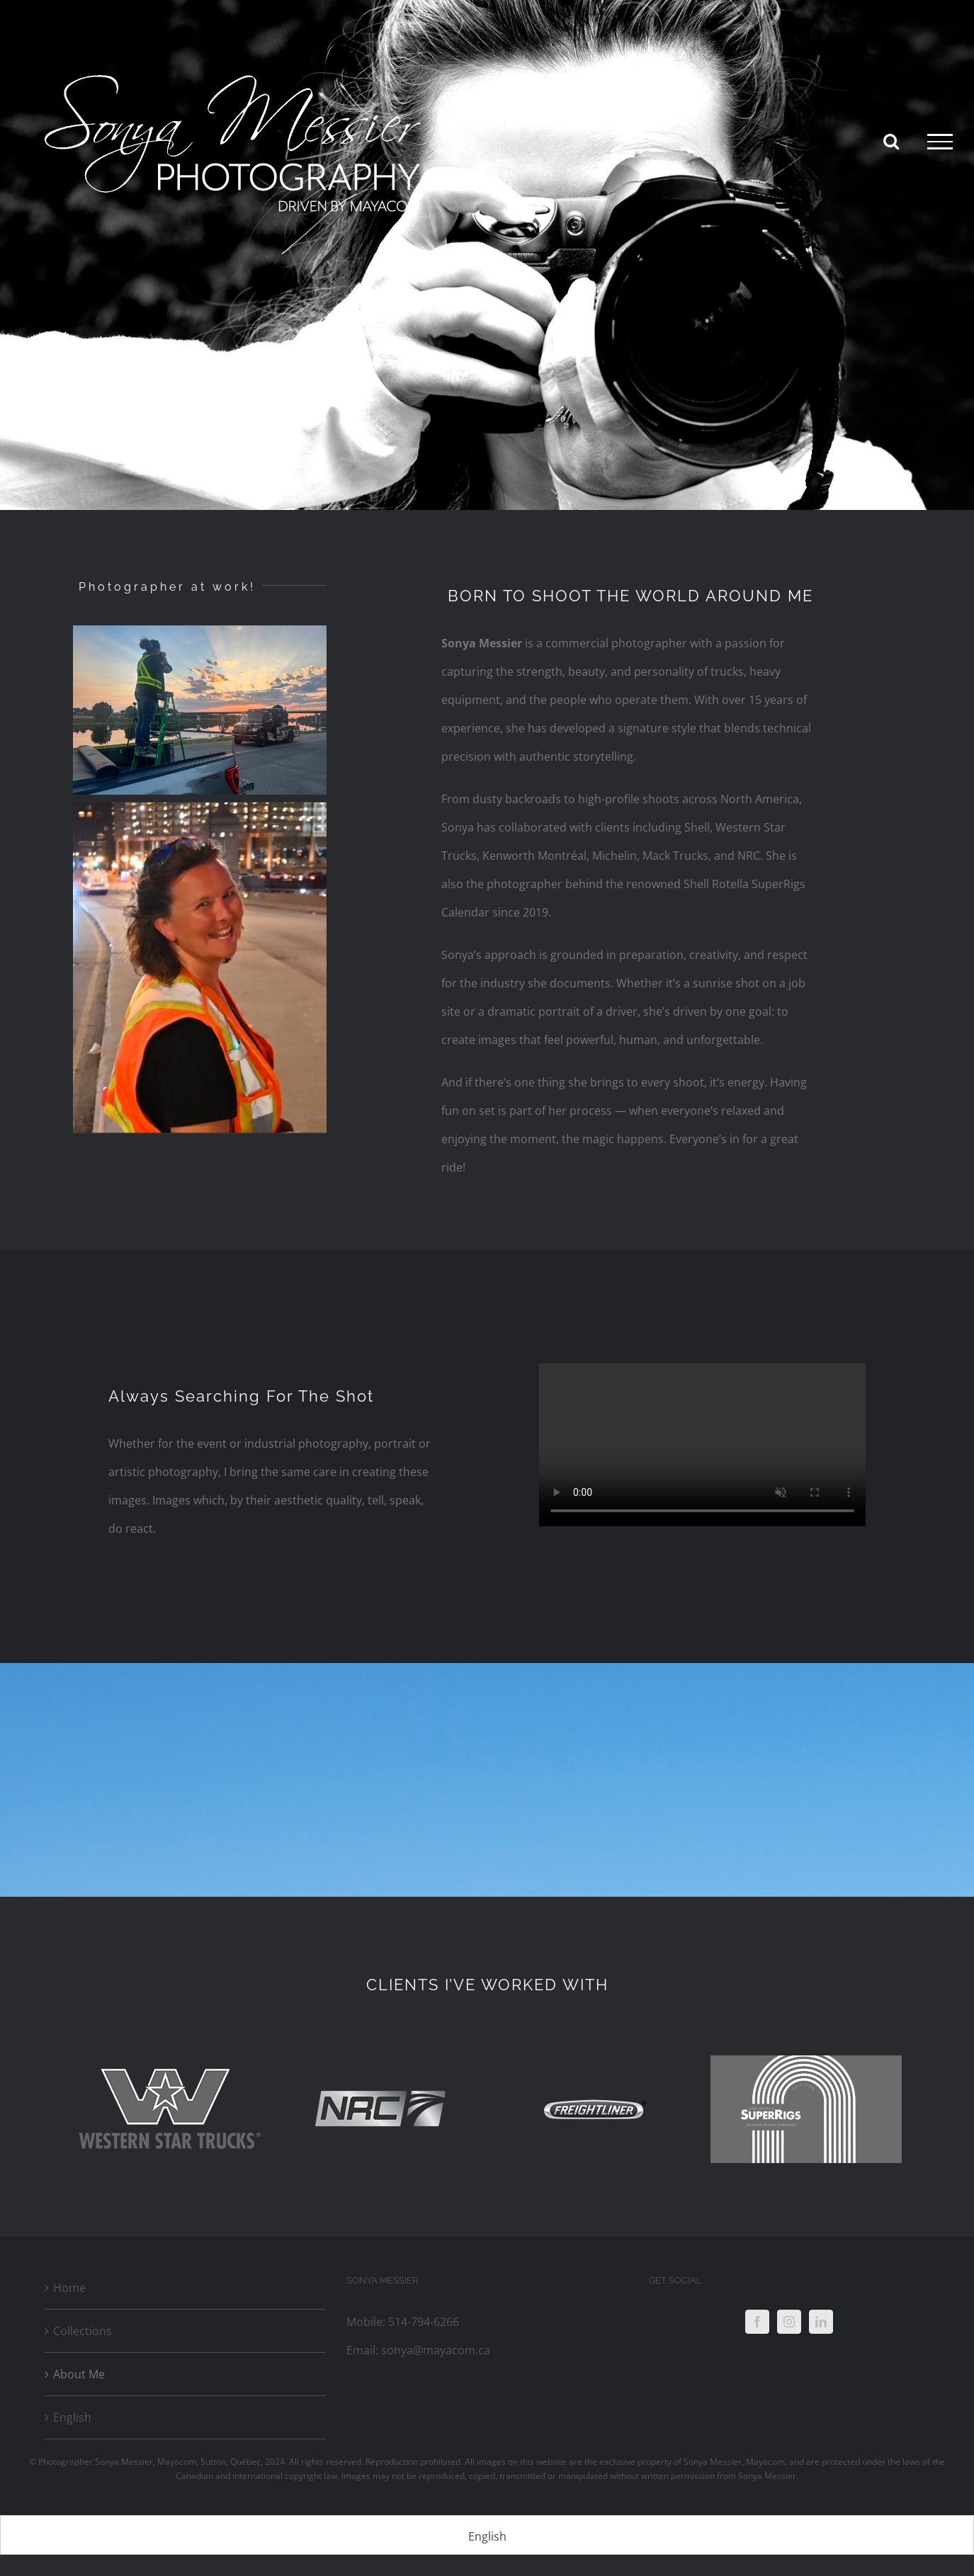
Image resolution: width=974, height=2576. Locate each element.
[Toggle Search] (891, 140)
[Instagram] (789, 2322)
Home (69, 2288)
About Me (79, 2374)
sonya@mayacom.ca (435, 2350)
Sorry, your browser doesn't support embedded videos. (702, 1444)
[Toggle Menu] (940, 141)
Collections (82, 2331)
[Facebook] (757, 2322)
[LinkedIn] (821, 2322)
